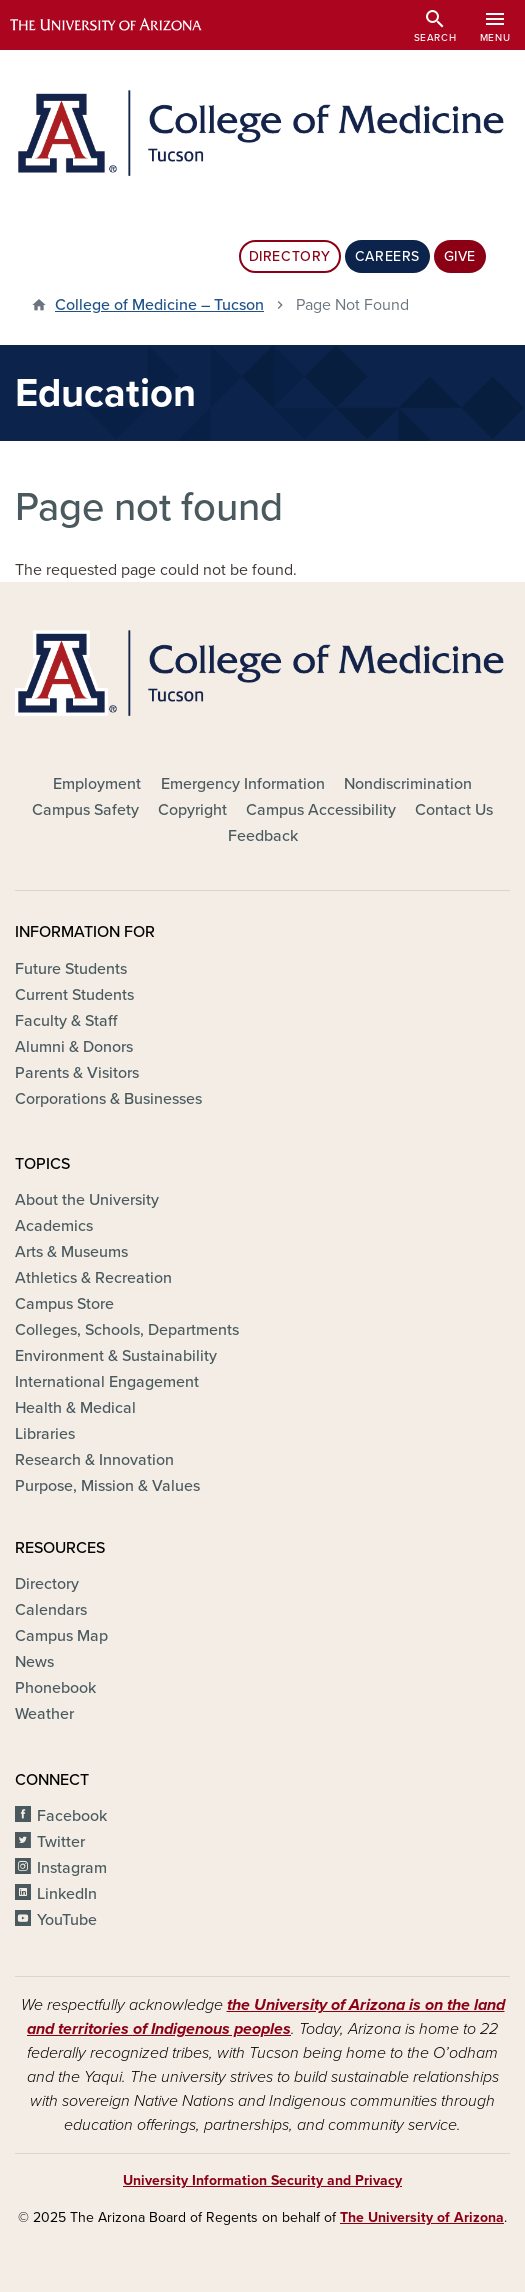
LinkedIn (67, 1894)
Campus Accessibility (321, 810)
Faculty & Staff (66, 1021)
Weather (44, 1714)
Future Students (71, 969)
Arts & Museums (71, 1252)
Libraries (45, 1434)
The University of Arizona (422, 2217)
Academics (54, 1226)
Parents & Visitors (77, 1073)
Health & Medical (75, 1408)
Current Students (74, 995)
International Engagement (107, 1382)
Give (460, 256)
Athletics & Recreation (93, 1278)
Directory (290, 256)
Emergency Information (243, 784)
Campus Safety (85, 810)
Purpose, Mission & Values (107, 1486)
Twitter (61, 1842)
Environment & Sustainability (116, 1356)
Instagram (72, 1868)
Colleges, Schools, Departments (127, 1330)
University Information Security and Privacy (262, 2180)
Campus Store (64, 1304)
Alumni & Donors (74, 1047)
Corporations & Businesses (108, 1099)
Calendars (51, 1610)
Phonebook (55, 1688)
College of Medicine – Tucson (159, 305)
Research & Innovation (94, 1460)
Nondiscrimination (408, 784)
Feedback (263, 836)
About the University (87, 1200)
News (34, 1662)
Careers (387, 256)
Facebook (72, 1816)
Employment (97, 784)
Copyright (192, 810)
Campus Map (61, 1636)
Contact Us (454, 810)
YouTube (67, 1920)
